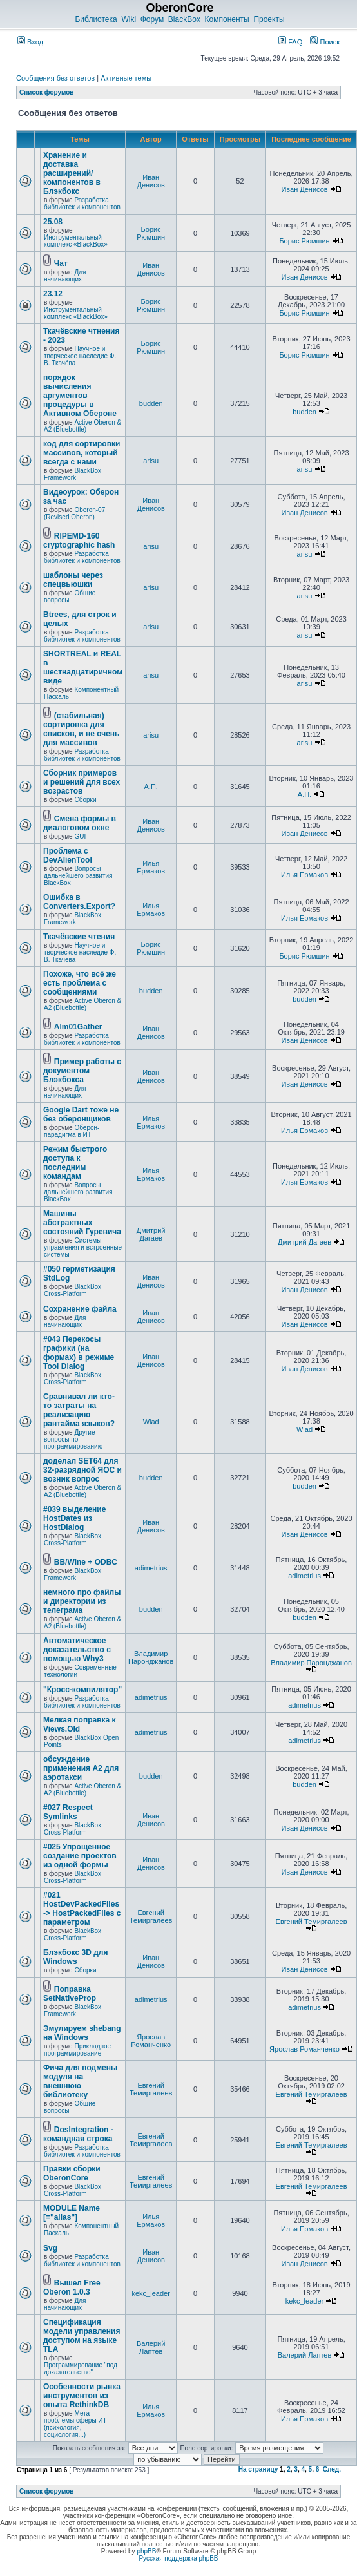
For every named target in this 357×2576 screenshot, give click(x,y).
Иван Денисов (150, 181)
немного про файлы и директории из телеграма (82, 1601)
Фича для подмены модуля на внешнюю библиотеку (80, 2081)
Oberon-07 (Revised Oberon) (74, 513)
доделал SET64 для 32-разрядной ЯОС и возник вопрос (82, 1470)
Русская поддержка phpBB (178, 2558)
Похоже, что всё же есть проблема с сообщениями (79, 983)
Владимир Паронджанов (150, 1657)
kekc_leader (151, 2293)
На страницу (258, 2469)
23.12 (53, 293)
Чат (61, 263)
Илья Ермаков (151, 867)
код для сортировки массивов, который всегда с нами (81, 452)
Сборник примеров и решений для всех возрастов (81, 782)
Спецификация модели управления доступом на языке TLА (81, 2336)
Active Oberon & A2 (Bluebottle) (82, 426)
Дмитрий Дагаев (151, 1234)
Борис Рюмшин (151, 233)
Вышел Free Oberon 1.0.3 (72, 2287)
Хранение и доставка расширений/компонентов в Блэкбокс (72, 173)
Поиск (325, 42)
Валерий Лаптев (151, 2347)
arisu (151, 460)
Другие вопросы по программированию (73, 1439)
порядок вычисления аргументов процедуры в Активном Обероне (80, 395)
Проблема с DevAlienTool (67, 855)
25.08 (53, 221)
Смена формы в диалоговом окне (79, 823)
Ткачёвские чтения (79, 936)
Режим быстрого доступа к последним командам (75, 1163)
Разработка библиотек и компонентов (82, 203)
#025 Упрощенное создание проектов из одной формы (80, 1855)
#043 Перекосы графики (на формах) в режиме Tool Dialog (78, 1353)
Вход (30, 42)
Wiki (128, 19)
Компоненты (227, 19)
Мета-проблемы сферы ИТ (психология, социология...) (75, 2424)
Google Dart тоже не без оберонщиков (81, 1114)
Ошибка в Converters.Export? (79, 902)
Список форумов (46, 92)
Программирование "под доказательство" (80, 2368)
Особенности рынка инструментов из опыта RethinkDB (82, 2395)
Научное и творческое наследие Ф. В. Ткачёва (80, 356)
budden (151, 403)
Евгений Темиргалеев (151, 1916)
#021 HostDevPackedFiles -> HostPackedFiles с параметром (82, 1909)
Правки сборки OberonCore (72, 2173)
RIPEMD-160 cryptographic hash (79, 540)
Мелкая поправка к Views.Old (79, 1724)
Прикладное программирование (77, 2050)
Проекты (268, 19)
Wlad (151, 1422)
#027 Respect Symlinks (68, 1812)
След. (332, 2469)
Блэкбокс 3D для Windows (75, 1957)
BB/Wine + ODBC (85, 1562)
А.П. (150, 786)
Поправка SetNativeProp (69, 1994)
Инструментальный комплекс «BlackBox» (76, 241)
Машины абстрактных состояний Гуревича (82, 1222)
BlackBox (184, 19)
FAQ (290, 42)
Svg (50, 2248)
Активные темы (126, 78)
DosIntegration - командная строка (78, 2134)
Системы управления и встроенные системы (83, 1247)
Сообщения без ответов (55, 78)
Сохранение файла (80, 1308)
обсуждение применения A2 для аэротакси (81, 1768)
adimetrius (151, 1568)
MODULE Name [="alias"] (71, 2213)
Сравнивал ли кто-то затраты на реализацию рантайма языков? (79, 1410)
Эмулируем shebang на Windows (82, 2033)
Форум (152, 19)
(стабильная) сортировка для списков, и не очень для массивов (81, 729)
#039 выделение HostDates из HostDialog (74, 1518)
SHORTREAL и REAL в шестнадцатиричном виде (82, 667)
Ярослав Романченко (151, 2040)
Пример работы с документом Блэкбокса (82, 1070)
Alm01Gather (78, 1026)
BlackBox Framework (72, 474)
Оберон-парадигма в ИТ (71, 1131)
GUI (80, 836)
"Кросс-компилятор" (82, 1689)
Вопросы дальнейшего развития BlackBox (78, 875)
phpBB (146, 2551)
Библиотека (96, 19)
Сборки (85, 799)
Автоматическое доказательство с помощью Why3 (77, 1649)
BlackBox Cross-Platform (72, 1290)
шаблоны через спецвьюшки (73, 580)
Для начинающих (65, 276)
